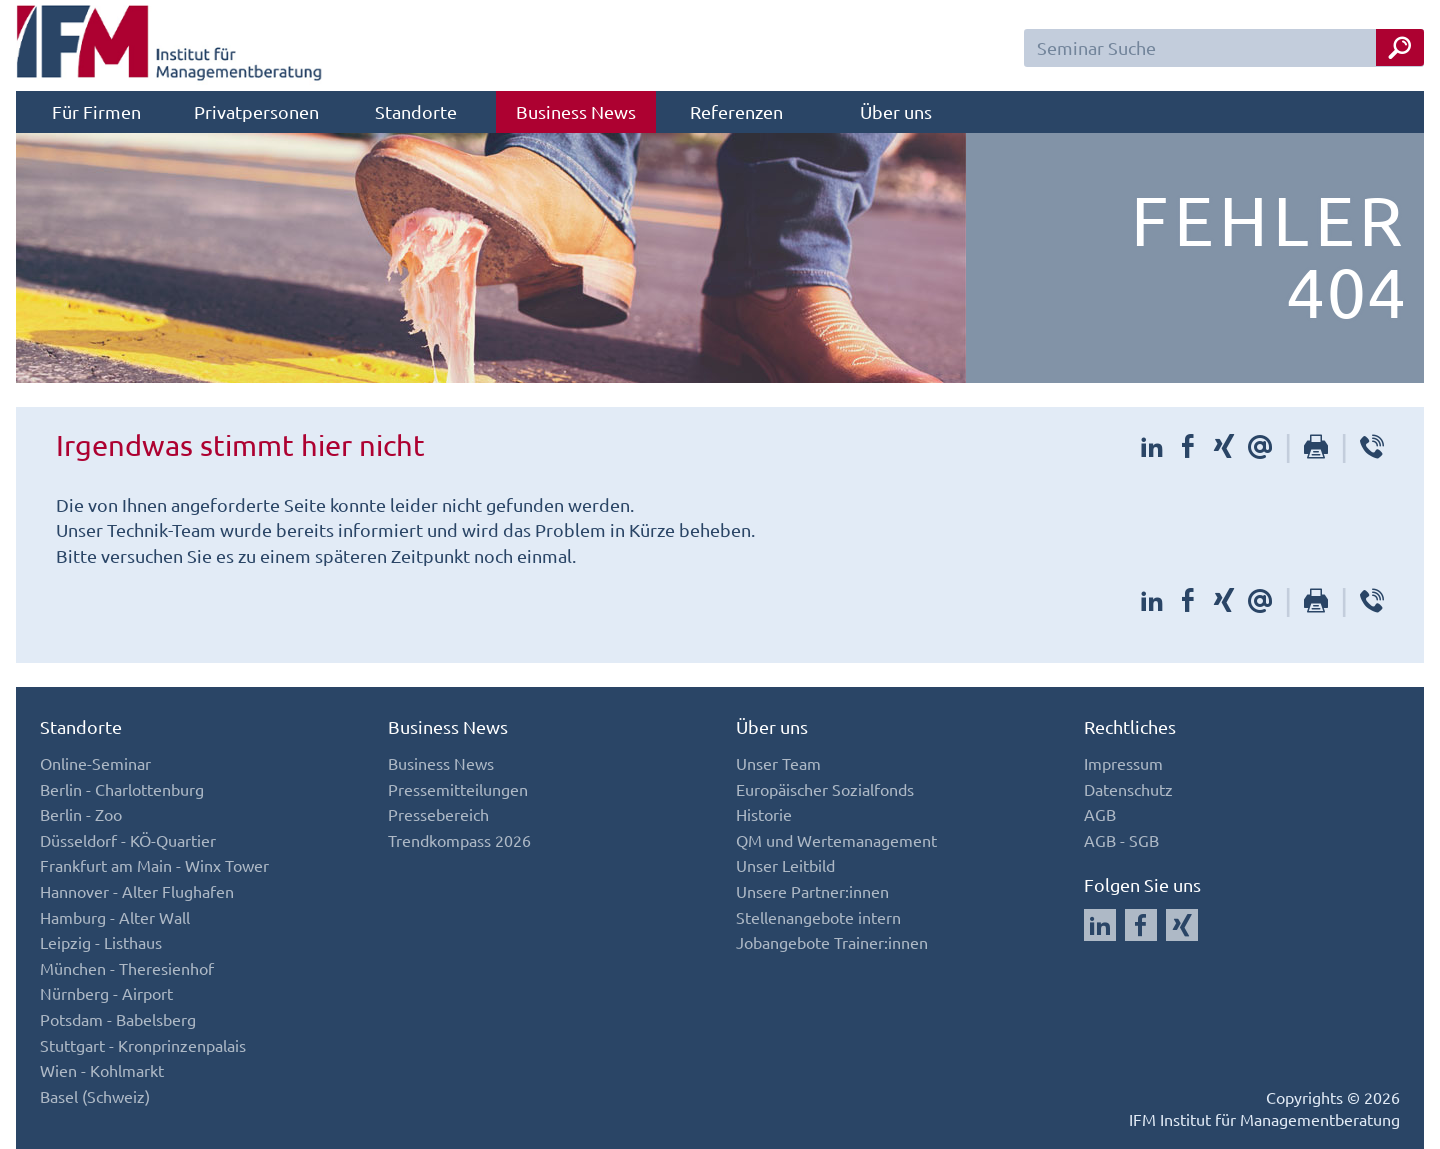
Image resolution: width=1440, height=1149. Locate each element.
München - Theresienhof (127, 968)
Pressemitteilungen (458, 789)
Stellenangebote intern (818, 917)
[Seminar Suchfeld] (1224, 48)
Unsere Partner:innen (812, 891)
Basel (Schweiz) (95, 1096)
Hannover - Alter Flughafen (137, 891)
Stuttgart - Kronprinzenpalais (143, 1045)
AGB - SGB (1121, 840)
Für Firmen (96, 111)
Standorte (416, 111)
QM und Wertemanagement (836, 840)
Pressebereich (438, 814)
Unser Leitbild (785, 865)
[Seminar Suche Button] (1400, 47)
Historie (764, 814)
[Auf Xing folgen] (1182, 925)
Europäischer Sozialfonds (825, 789)
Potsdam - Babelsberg (118, 1019)
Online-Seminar (95, 763)
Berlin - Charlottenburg (122, 789)
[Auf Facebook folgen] (1141, 925)
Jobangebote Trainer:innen (832, 942)
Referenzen (736, 111)
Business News (576, 111)
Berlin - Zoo (81, 814)
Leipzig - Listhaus (101, 942)
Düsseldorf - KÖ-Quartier (128, 840)
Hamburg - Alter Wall (115, 917)
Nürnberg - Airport (106, 993)
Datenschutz (1128, 789)
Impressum (1123, 763)
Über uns (896, 111)
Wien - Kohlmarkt (102, 1070)
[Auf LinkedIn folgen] (1100, 925)
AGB (1100, 814)
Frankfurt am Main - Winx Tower (154, 865)
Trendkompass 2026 (459, 840)
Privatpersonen (256, 111)
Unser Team (778, 763)
